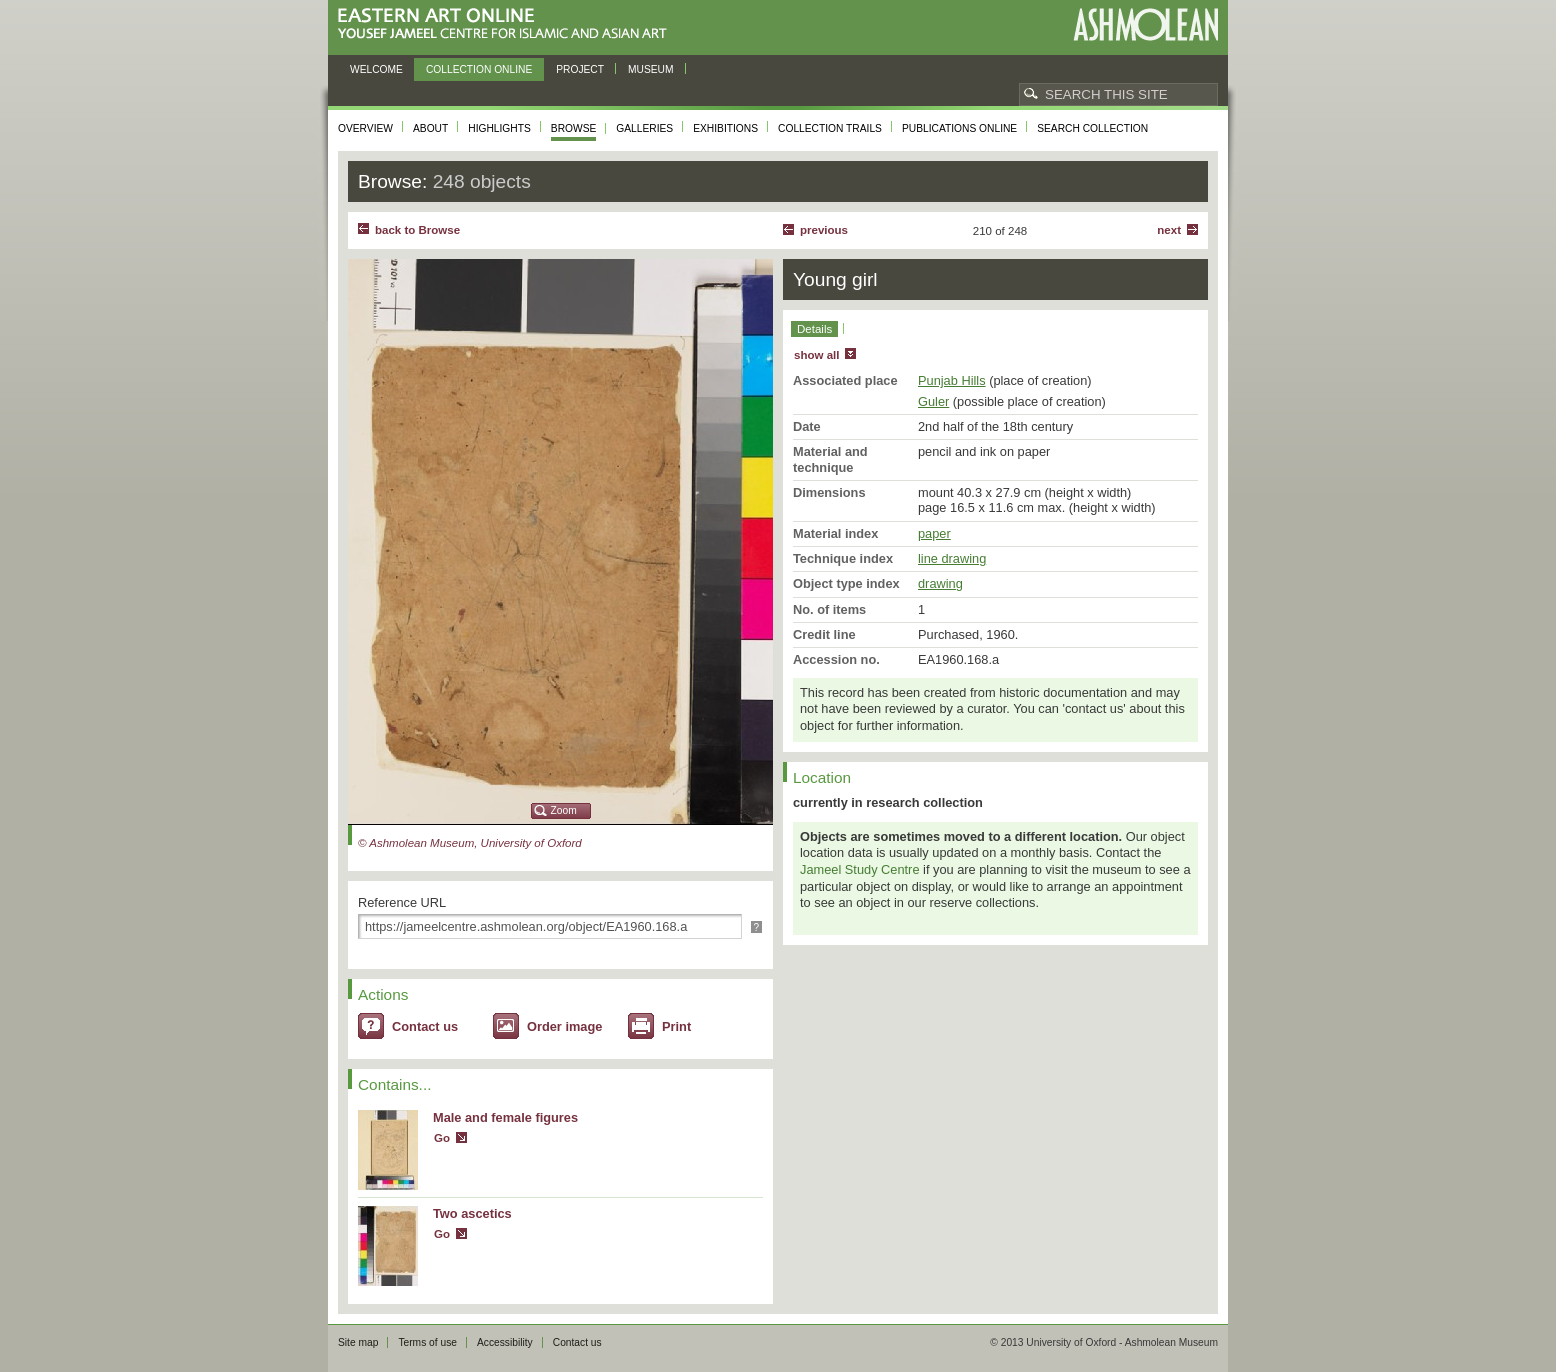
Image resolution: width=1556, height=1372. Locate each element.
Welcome (376, 69)
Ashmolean (1145, 24)
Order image (564, 1026)
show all (816, 355)
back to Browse (417, 230)
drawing (940, 583)
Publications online (959, 128)
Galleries (644, 128)
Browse (574, 128)
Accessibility (505, 1342)
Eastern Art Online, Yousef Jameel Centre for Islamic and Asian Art (507, 24)
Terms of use (427, 1342)
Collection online (479, 69)
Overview (365, 128)
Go (442, 1138)
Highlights (499, 128)
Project (580, 69)
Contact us (425, 1026)
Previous (824, 230)
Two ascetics (472, 1213)
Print (676, 1026)
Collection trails (830, 128)
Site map (358, 1342)
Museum (651, 69)
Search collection (1092, 128)
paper (934, 533)
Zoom (564, 810)
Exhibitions (725, 128)
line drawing (952, 558)
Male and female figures (505, 1117)
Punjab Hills (952, 380)
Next (1169, 230)
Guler (933, 401)
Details (814, 329)
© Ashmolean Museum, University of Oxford (470, 843)
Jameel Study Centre (860, 869)
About (430, 128)
